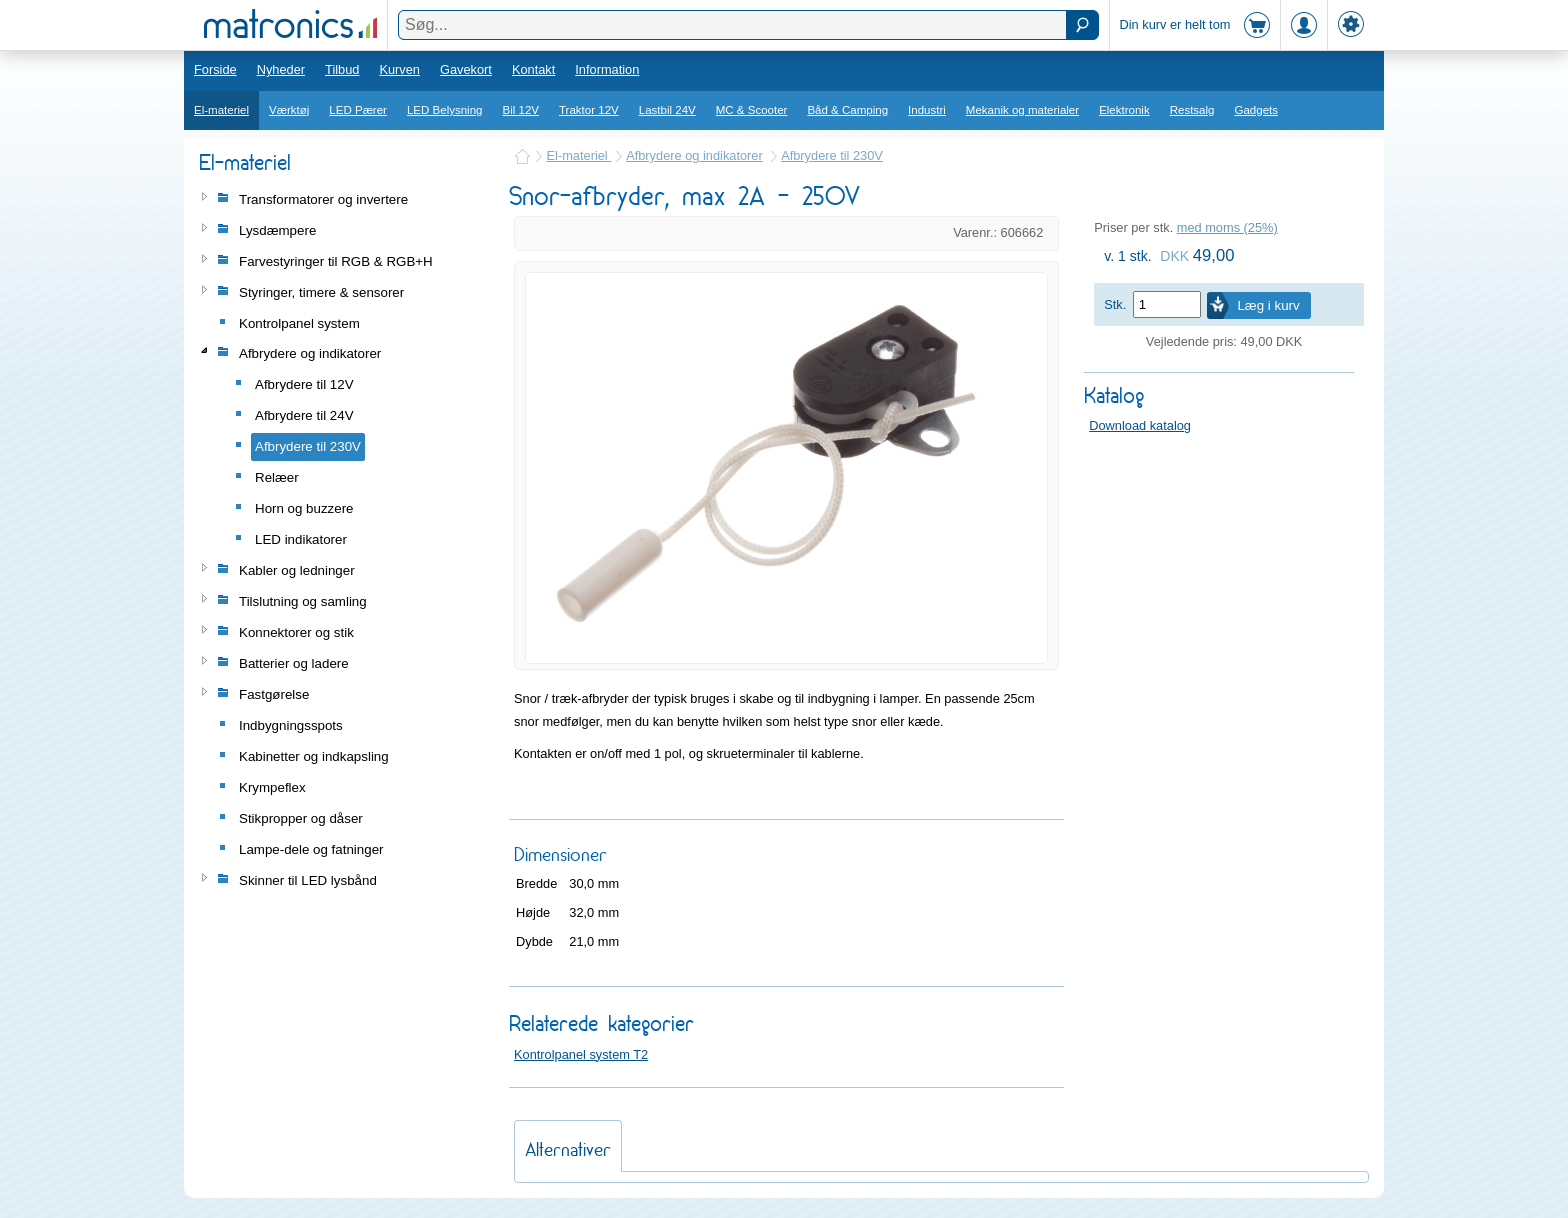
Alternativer (568, 1149)
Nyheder (281, 69)
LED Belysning (445, 110)
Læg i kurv (1268, 305)
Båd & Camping (847, 110)
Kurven (399, 69)
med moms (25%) (1227, 227)
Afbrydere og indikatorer (694, 155)
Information (607, 69)
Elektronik (1124, 110)
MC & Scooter (752, 110)
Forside (215, 69)
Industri (927, 110)
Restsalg (1192, 110)
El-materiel (221, 110)
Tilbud (342, 69)
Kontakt (533, 69)
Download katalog (1140, 425)
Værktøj (289, 110)
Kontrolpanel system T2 (581, 1054)
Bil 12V (521, 110)
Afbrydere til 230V (832, 155)
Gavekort (466, 69)
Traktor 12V (589, 110)
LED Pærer (358, 110)
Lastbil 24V (667, 110)
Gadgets (1257, 110)
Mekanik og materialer (1022, 110)
